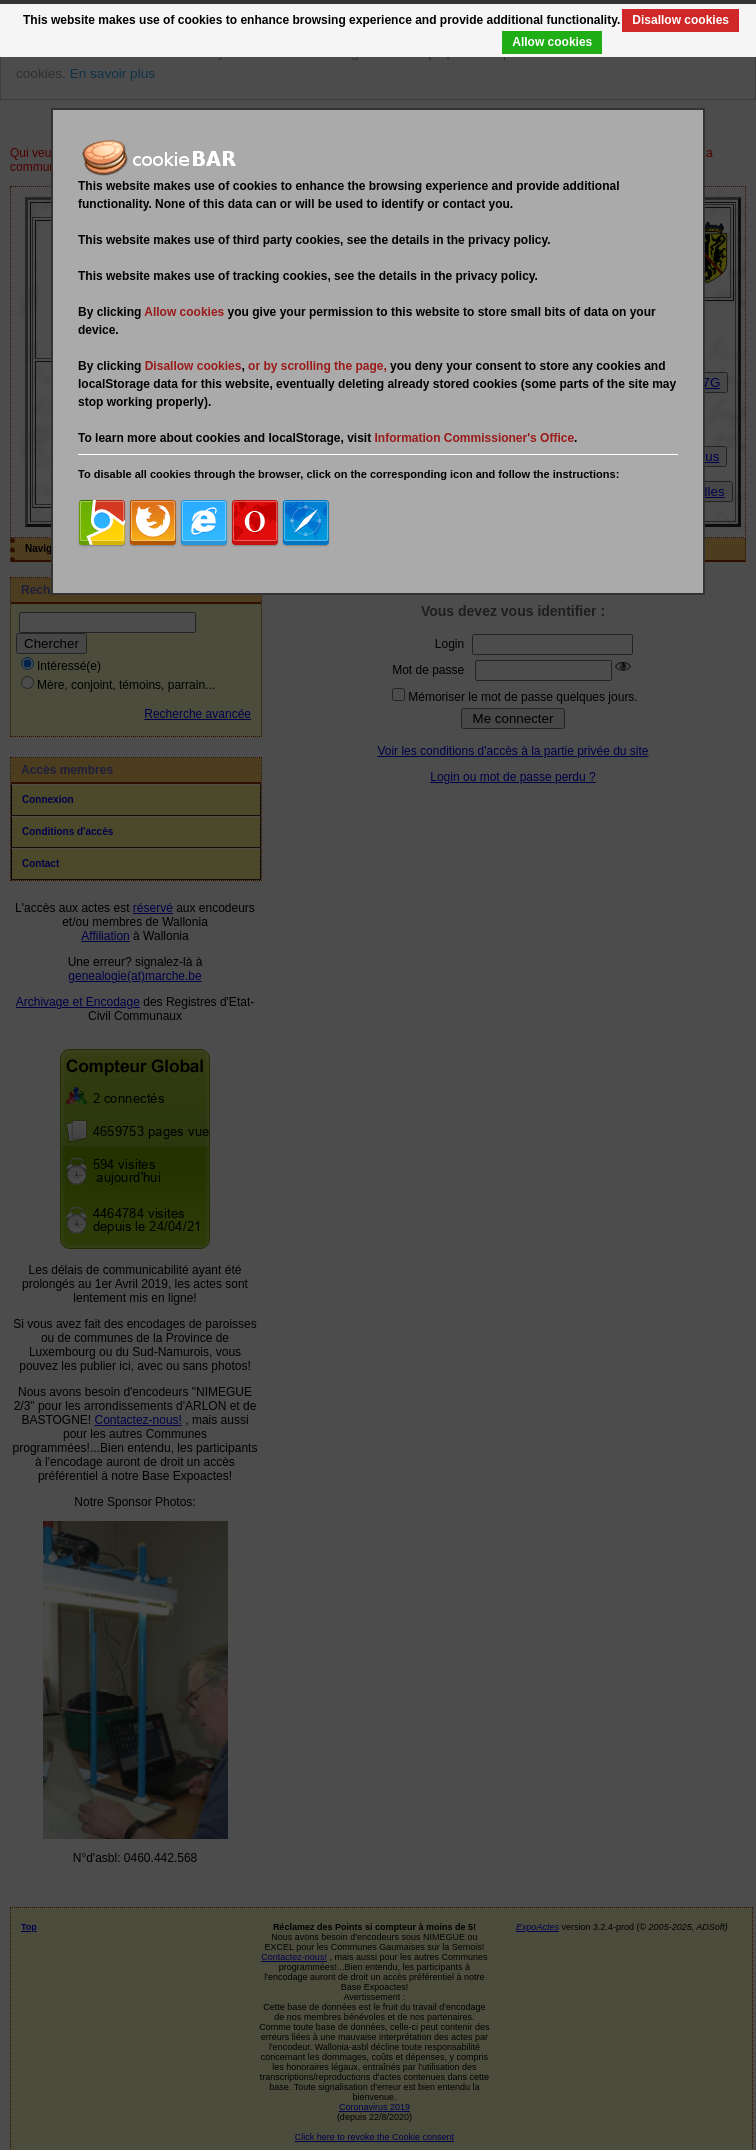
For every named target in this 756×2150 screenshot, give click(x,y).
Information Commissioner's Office (475, 438)
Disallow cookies (680, 20)
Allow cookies (552, 42)
